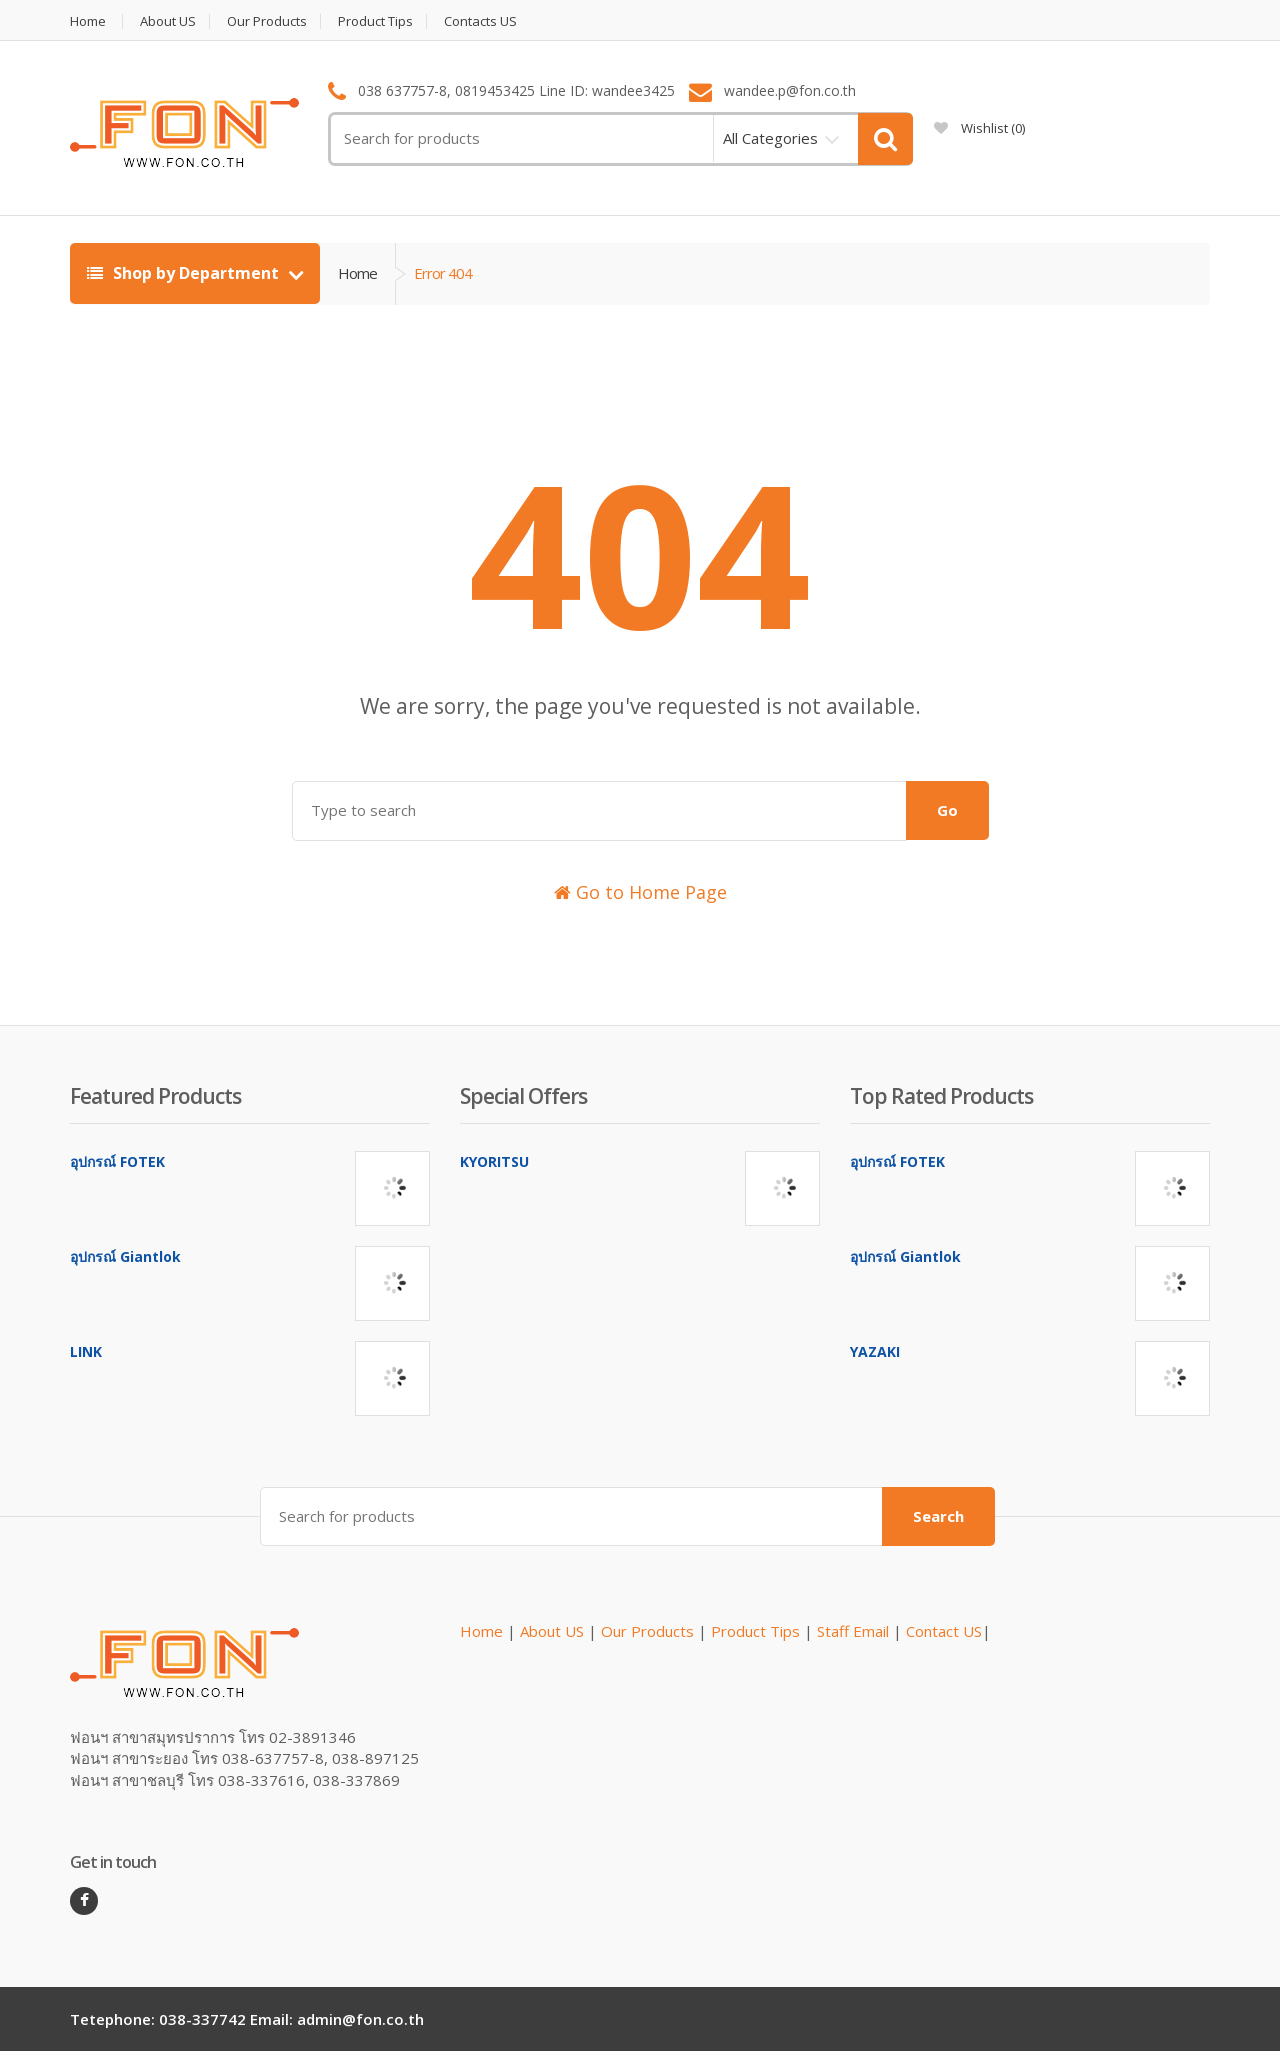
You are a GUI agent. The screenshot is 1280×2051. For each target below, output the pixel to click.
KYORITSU (494, 1161)
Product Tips (375, 21)
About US (168, 21)
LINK (86, 1351)
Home (88, 21)
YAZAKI (875, 1351)
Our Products (267, 21)
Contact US (944, 1631)
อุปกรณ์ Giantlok (125, 1256)
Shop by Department (185, 273)
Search (938, 1516)
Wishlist (979, 128)
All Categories (770, 138)
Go (947, 810)
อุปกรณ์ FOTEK (117, 1161)
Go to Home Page (640, 892)
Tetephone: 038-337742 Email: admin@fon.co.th (247, 2019)
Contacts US (480, 21)
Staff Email (853, 1631)
